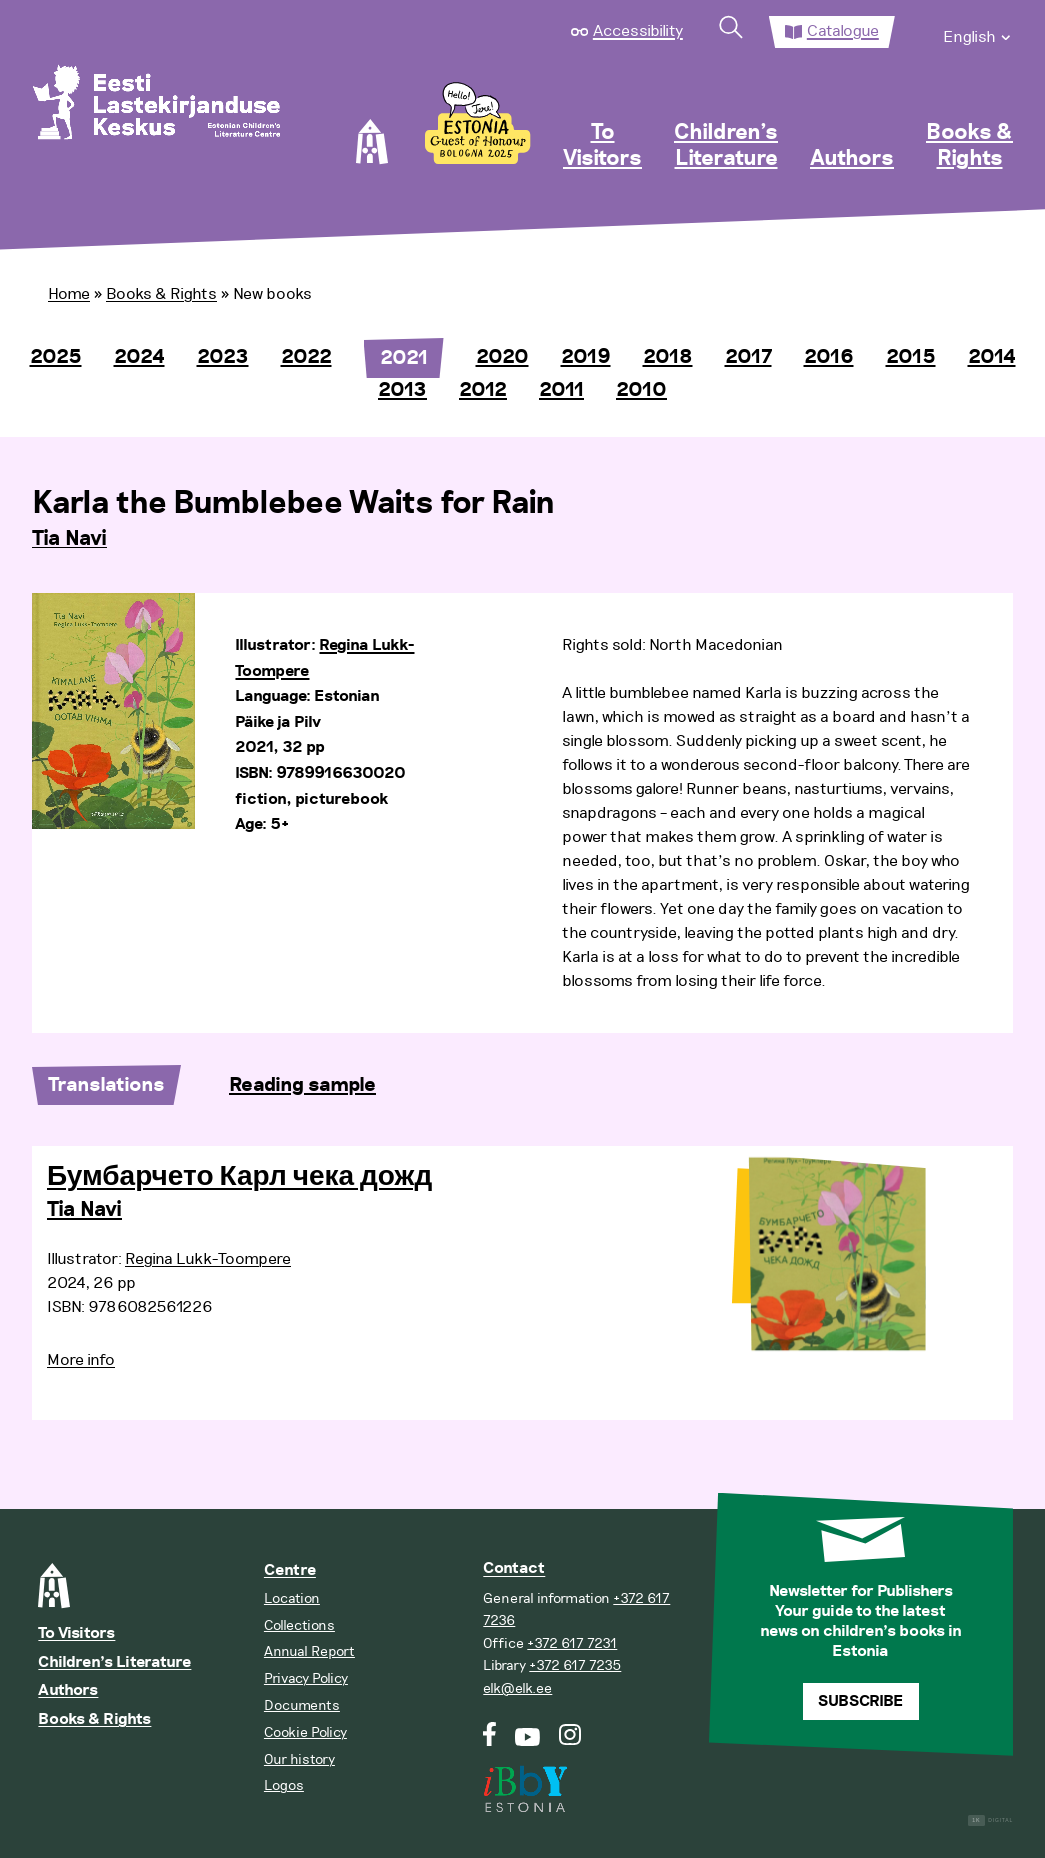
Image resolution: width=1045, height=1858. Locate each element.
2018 (668, 357)
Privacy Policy (306, 1678)
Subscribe (860, 1701)
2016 (829, 357)
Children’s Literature (726, 146)
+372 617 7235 (575, 1665)
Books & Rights (969, 146)
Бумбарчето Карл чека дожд (239, 1177)
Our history (299, 1759)
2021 (404, 358)
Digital (990, 1820)
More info (81, 1360)
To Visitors (602, 146)
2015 (911, 357)
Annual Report (309, 1651)
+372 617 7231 (572, 1643)
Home (69, 294)
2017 (748, 357)
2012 (483, 390)
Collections (299, 1625)
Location (292, 1598)
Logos (284, 1785)
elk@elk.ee (517, 1688)
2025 (56, 357)
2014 (992, 357)
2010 (641, 390)
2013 (402, 390)
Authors (852, 159)
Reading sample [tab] (302, 1085)
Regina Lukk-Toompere (208, 1259)
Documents (302, 1705)
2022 (306, 357)
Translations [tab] (106, 1085)
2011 (561, 390)
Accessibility (638, 31)
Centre (290, 1570)
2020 (502, 357)
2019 (586, 357)
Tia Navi (69, 539)
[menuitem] (978, 32)
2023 (223, 357)
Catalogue (843, 31)
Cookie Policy (305, 1732)
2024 (139, 357)
